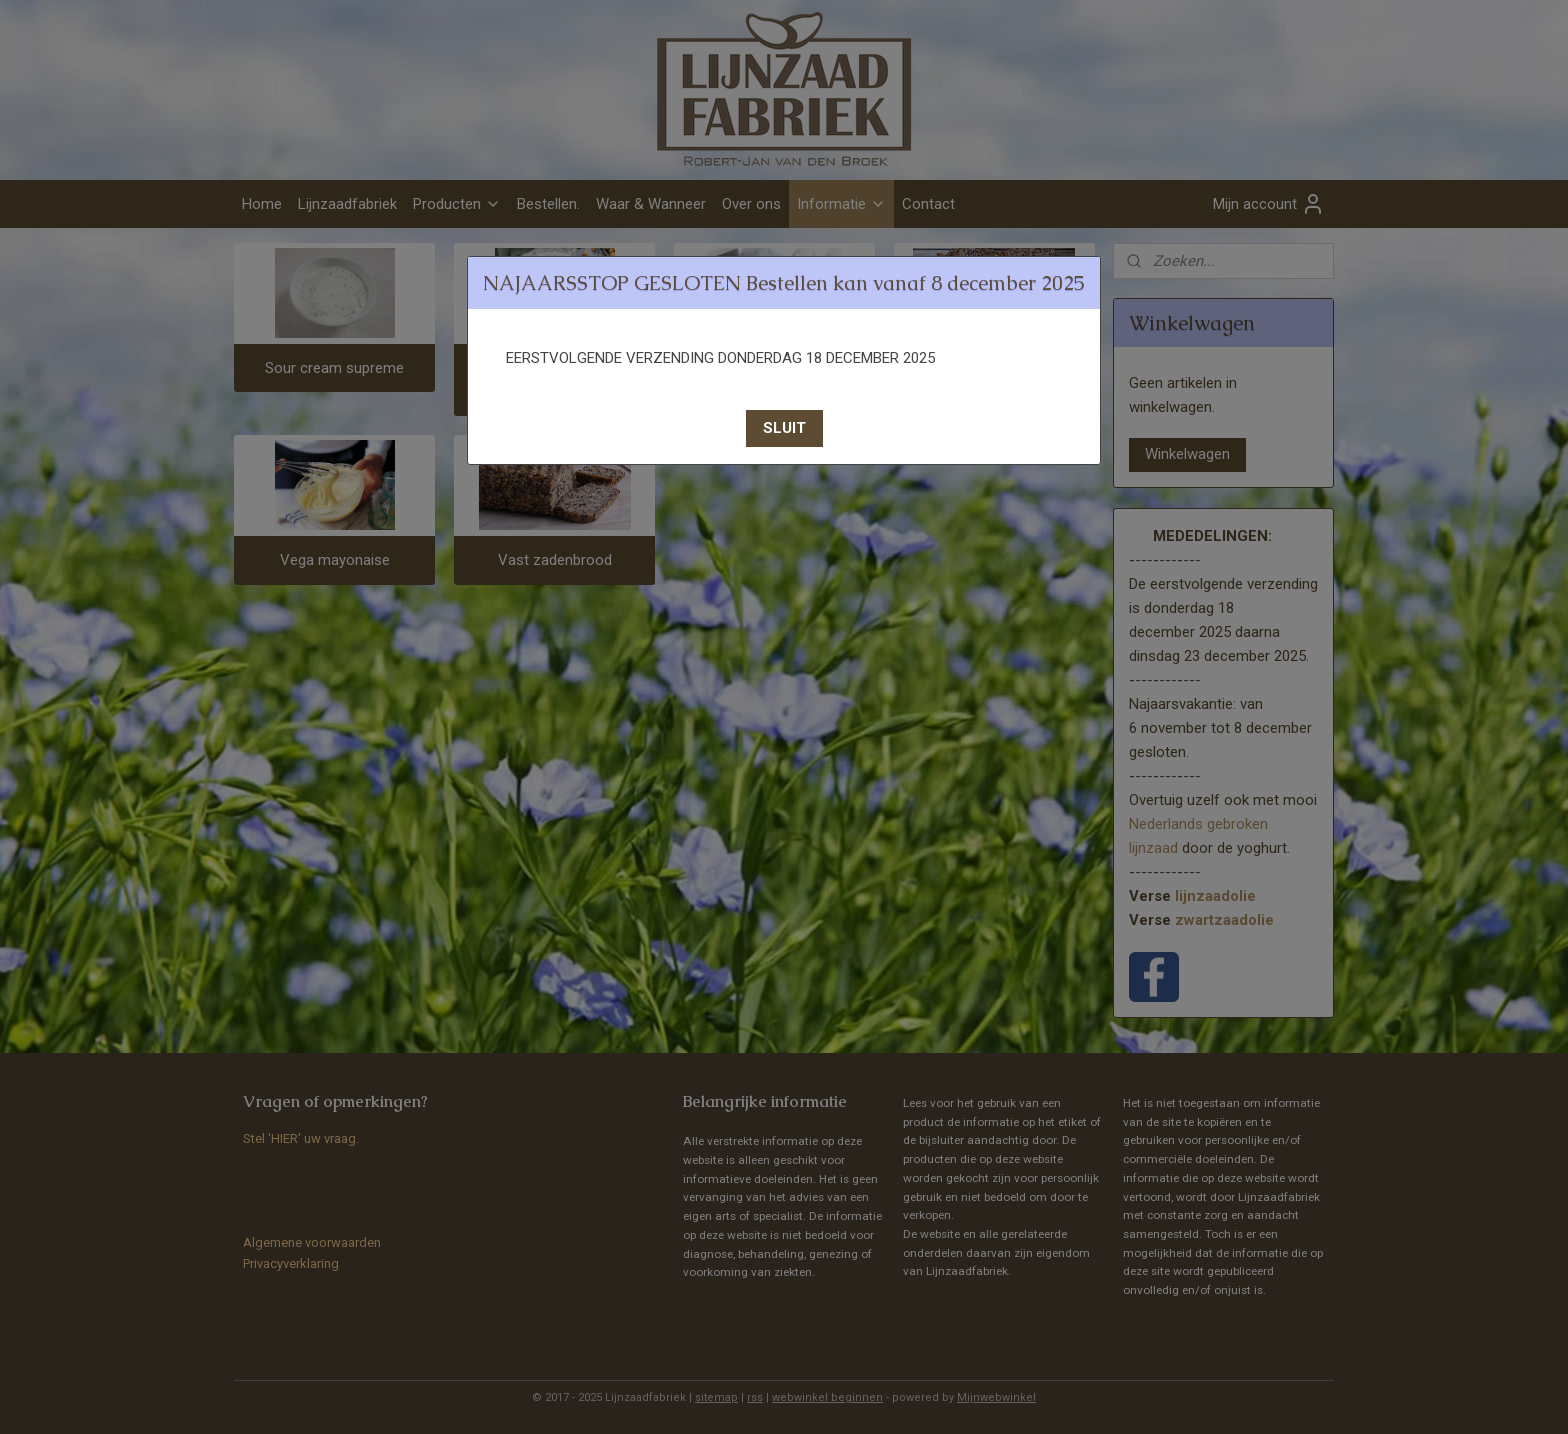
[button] (784, 428)
